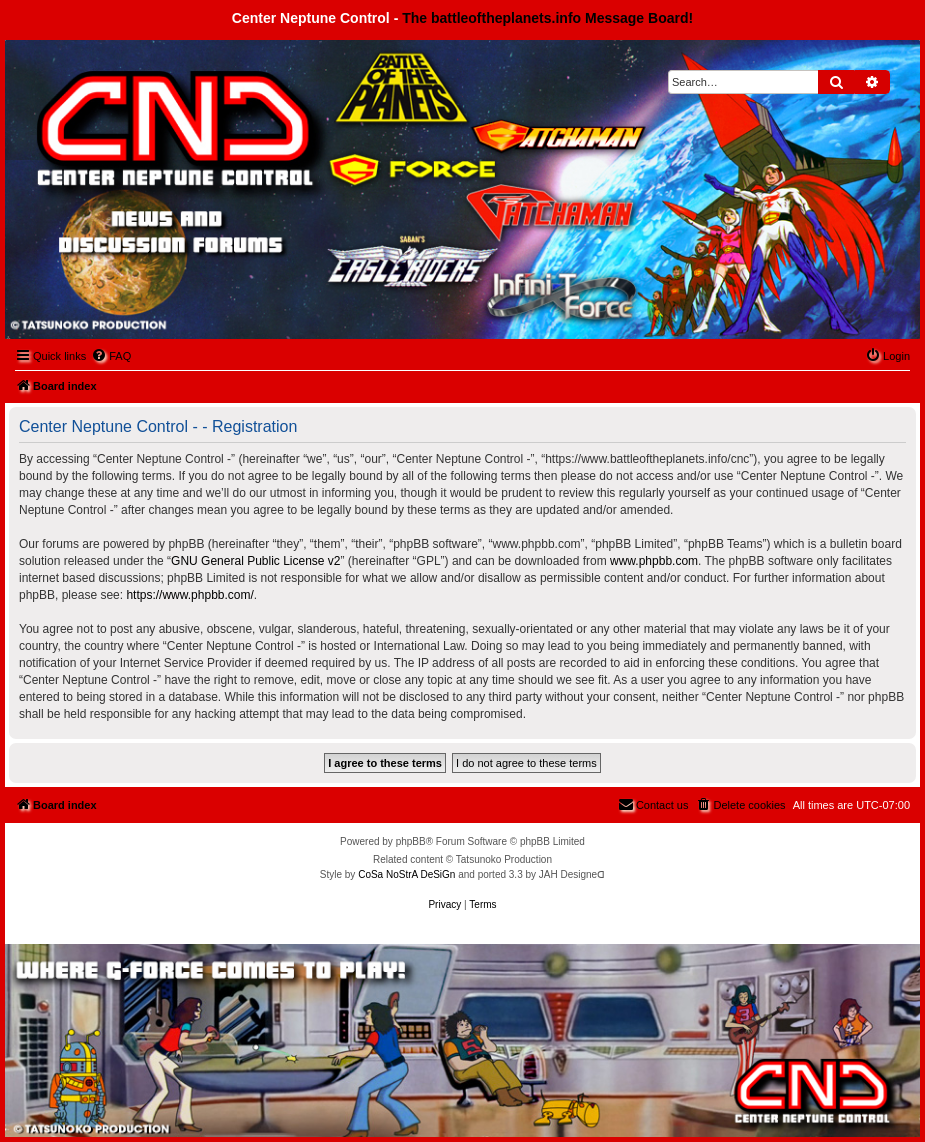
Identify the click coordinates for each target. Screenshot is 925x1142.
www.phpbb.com (654, 561)
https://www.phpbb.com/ (189, 595)
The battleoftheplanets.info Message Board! (547, 18)
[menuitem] (111, 356)
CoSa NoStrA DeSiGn (406, 874)
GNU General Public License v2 (255, 561)
